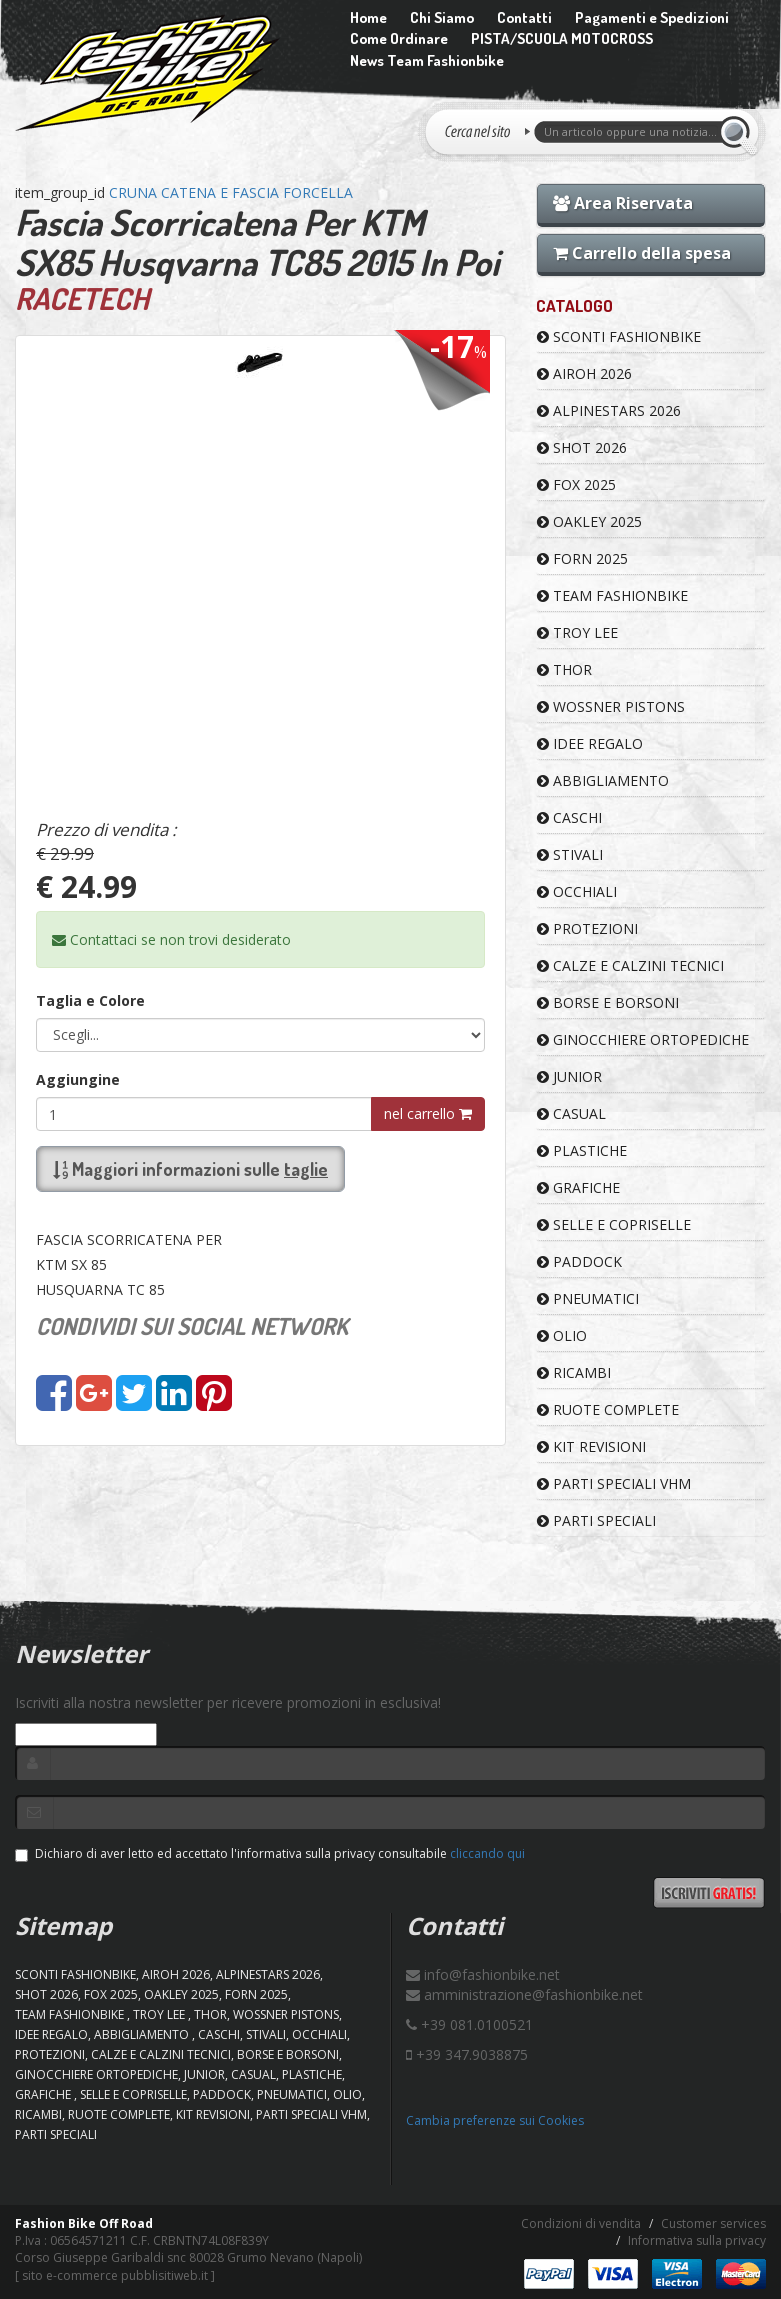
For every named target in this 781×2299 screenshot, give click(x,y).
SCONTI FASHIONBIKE (619, 336)
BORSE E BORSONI (608, 1002)
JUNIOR (569, 1076)
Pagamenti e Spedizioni (652, 17)
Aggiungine (78, 1079)
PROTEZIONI (587, 928)
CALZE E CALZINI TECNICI (630, 965)
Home (368, 17)
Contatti (524, 17)
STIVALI (570, 854)
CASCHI (569, 817)
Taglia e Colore (90, 1000)
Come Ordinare (399, 38)
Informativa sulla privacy (697, 2240)
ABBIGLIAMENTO (603, 780)
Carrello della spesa (642, 253)
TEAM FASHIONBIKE (612, 595)
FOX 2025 (576, 484)
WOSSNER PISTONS (611, 706)
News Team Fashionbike (427, 60)
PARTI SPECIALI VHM (614, 1483)
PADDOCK (579, 1261)
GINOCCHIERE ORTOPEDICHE (643, 1039)
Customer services (713, 2223)
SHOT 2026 (582, 447)
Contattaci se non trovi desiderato (171, 939)
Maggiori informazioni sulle (190, 1169)
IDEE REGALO (590, 743)
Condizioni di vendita (581, 2223)
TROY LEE (577, 632)
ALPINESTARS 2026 (609, 410)
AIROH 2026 (584, 373)
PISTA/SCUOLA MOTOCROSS (562, 38)
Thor (564, 669)
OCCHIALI (577, 891)
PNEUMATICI (588, 1298)
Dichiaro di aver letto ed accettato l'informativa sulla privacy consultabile (270, 1853)
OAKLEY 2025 (589, 521)
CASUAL (571, 1113)
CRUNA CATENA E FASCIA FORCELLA (231, 192)
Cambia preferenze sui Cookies (495, 2120)
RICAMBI (574, 1372)
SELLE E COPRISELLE (614, 1224)
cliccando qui (487, 1853)
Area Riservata (623, 203)
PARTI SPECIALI (596, 1520)
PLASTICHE (582, 1150)
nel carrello (428, 1113)
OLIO (562, 1335)
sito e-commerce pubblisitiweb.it (115, 2275)
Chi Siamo (442, 17)
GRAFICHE (578, 1187)
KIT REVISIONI (591, 1446)
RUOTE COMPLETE (608, 1409)
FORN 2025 (582, 558)
